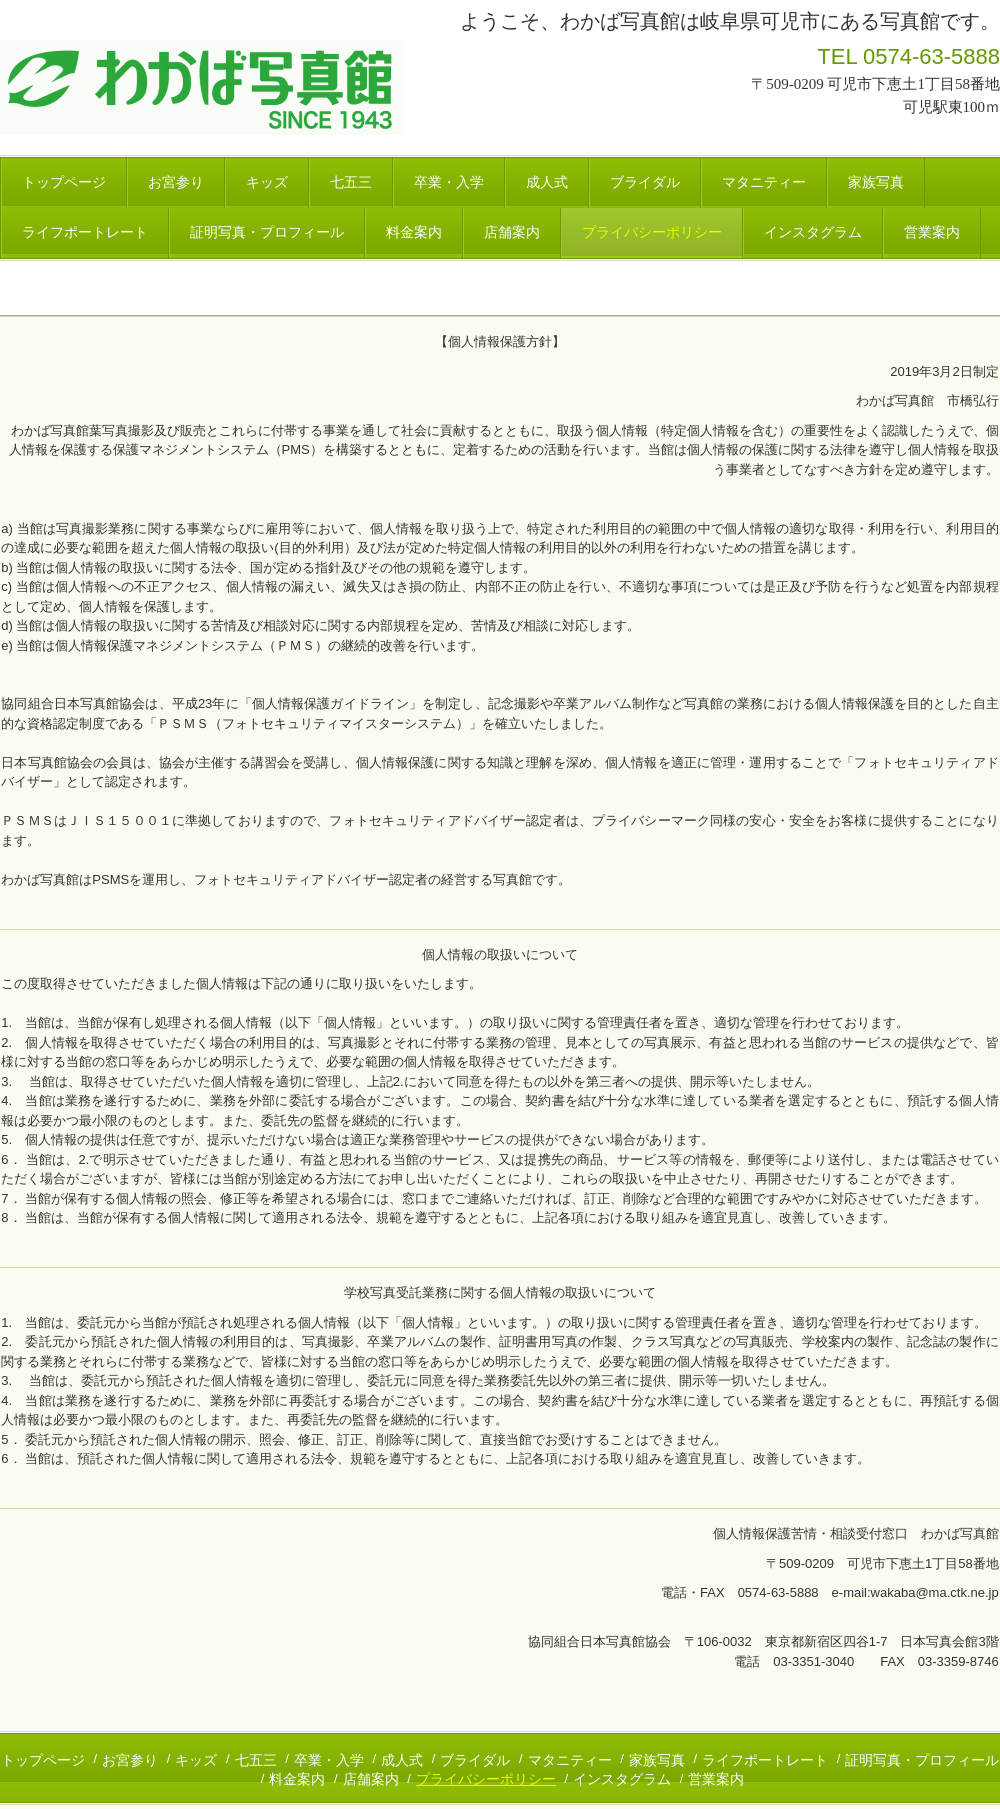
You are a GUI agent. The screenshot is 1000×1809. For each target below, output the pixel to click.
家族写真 (876, 182)
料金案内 (414, 232)
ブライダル (645, 182)
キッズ (267, 182)
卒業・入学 (449, 182)
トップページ (64, 182)
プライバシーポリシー (652, 232)
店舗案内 (512, 232)
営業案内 (932, 232)
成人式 (547, 182)
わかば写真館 (203, 87)
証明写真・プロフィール (267, 232)
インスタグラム (813, 232)
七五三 (351, 182)
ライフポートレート (85, 232)
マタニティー (764, 182)
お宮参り (176, 182)
